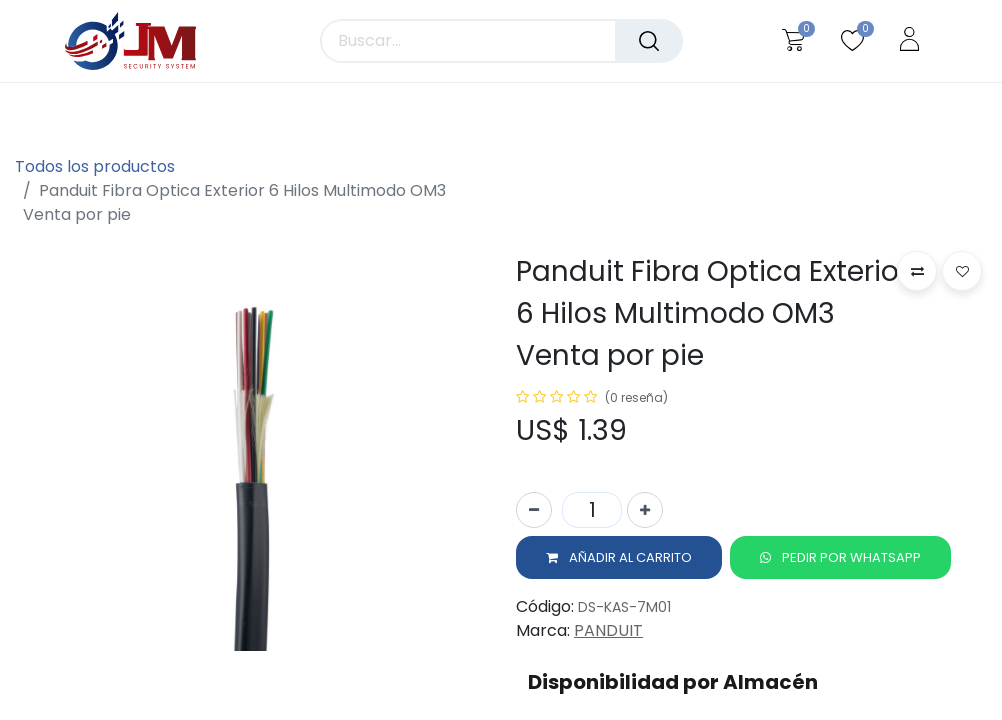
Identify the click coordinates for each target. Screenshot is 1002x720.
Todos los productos (95, 166)
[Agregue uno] (645, 512)
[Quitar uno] (534, 512)
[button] (619, 560)
